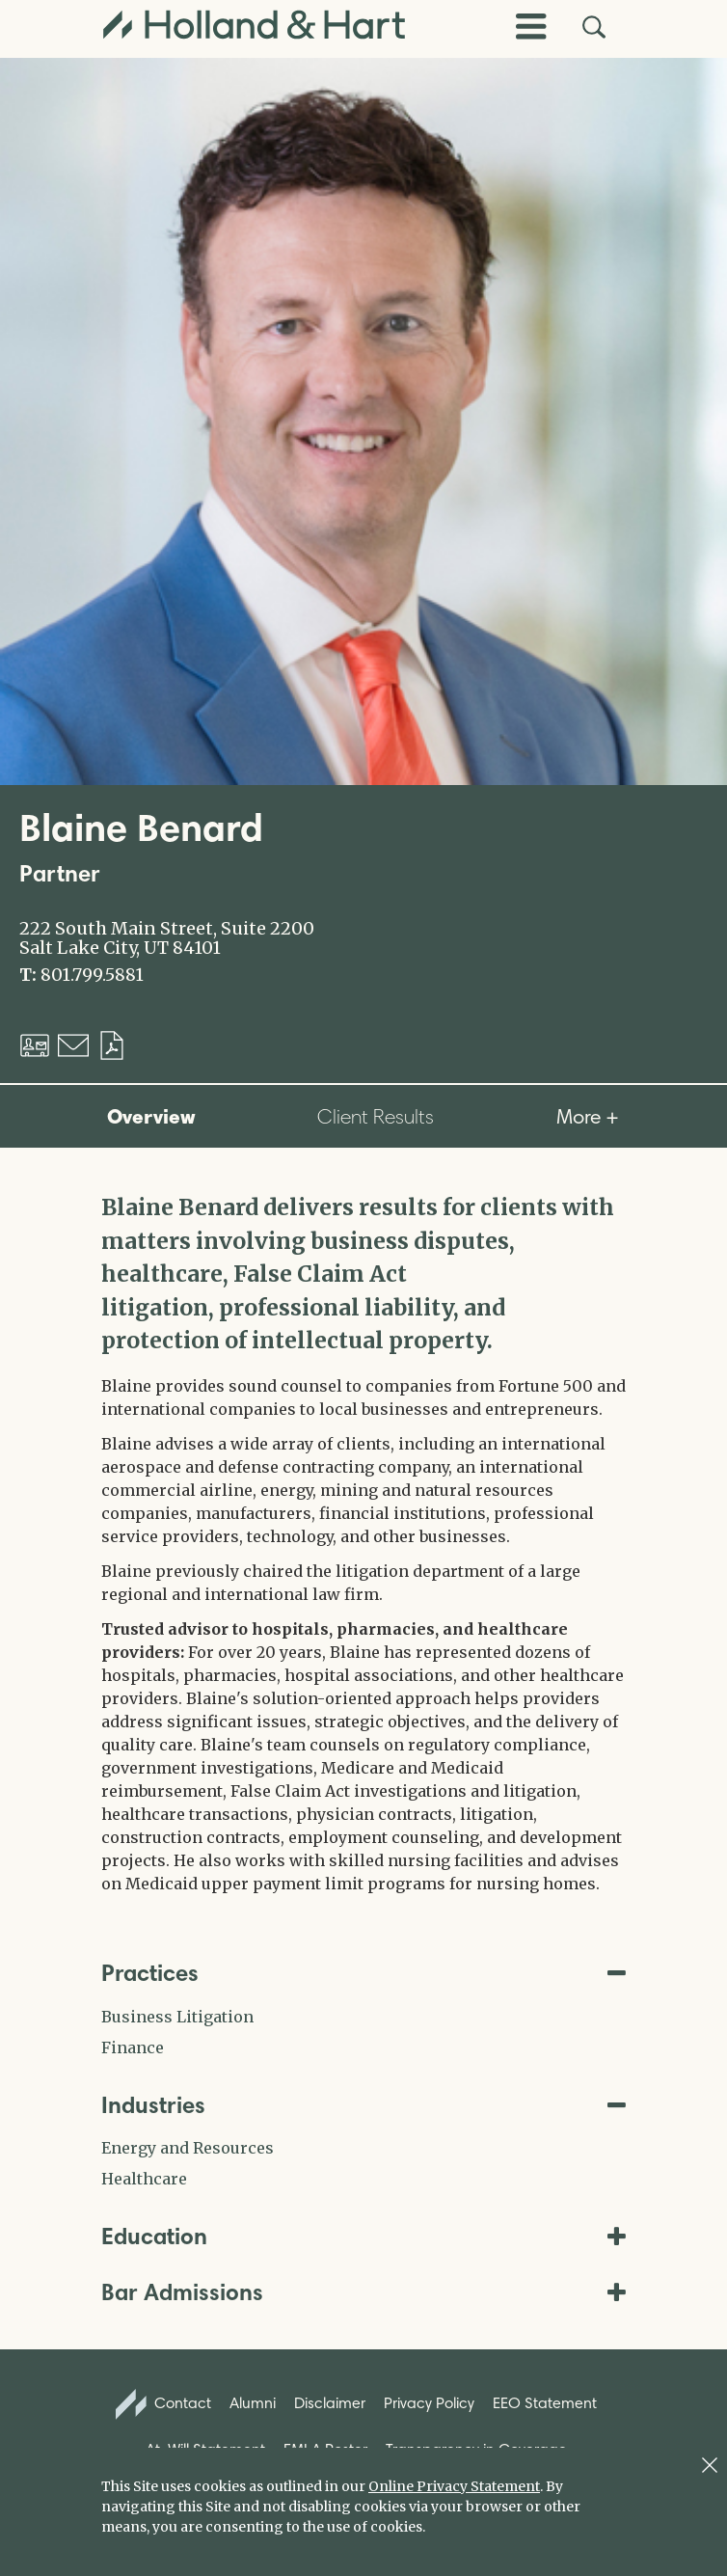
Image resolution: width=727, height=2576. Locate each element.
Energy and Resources (187, 2147)
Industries (363, 2105)
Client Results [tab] (375, 1116)
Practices (363, 1973)
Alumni (252, 2403)
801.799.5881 (92, 975)
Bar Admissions (363, 2292)
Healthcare (144, 2178)
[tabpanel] (363, 1543)
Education (363, 2236)
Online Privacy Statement (454, 2486)
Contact (164, 2404)
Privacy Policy (429, 2403)
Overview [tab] (151, 1115)
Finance (132, 2047)
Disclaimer (329, 2403)
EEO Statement (545, 2403)
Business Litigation (177, 2016)
